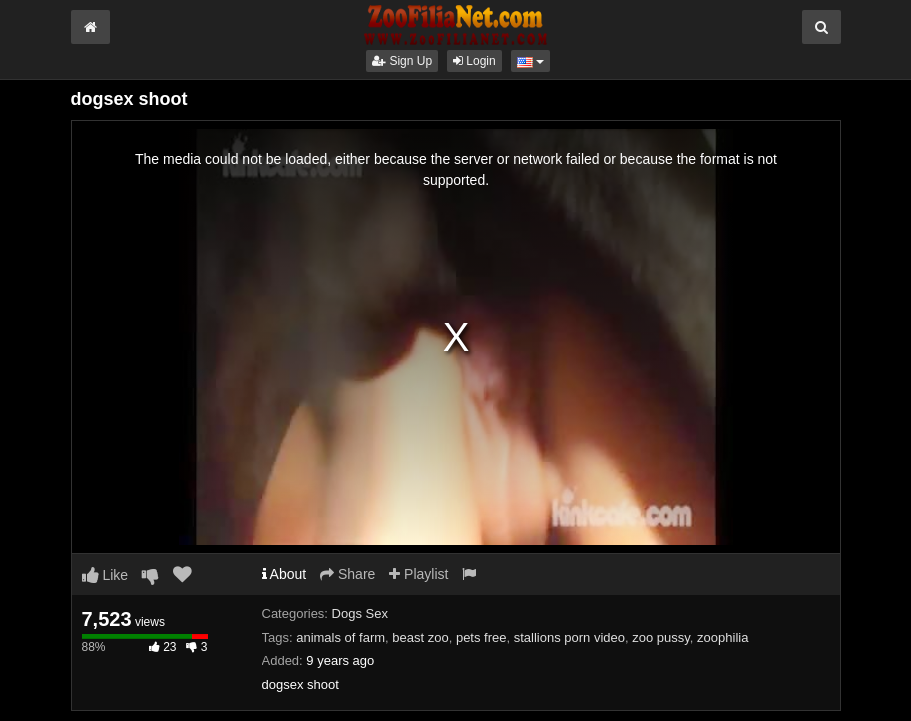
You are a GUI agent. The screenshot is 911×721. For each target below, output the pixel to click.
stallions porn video (569, 637)
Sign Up (402, 61)
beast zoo (420, 637)
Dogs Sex (360, 613)
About (284, 574)
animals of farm (340, 637)
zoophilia (722, 637)
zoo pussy (661, 637)
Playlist (418, 574)
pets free (481, 637)
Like (105, 575)
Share (347, 574)
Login (474, 61)
